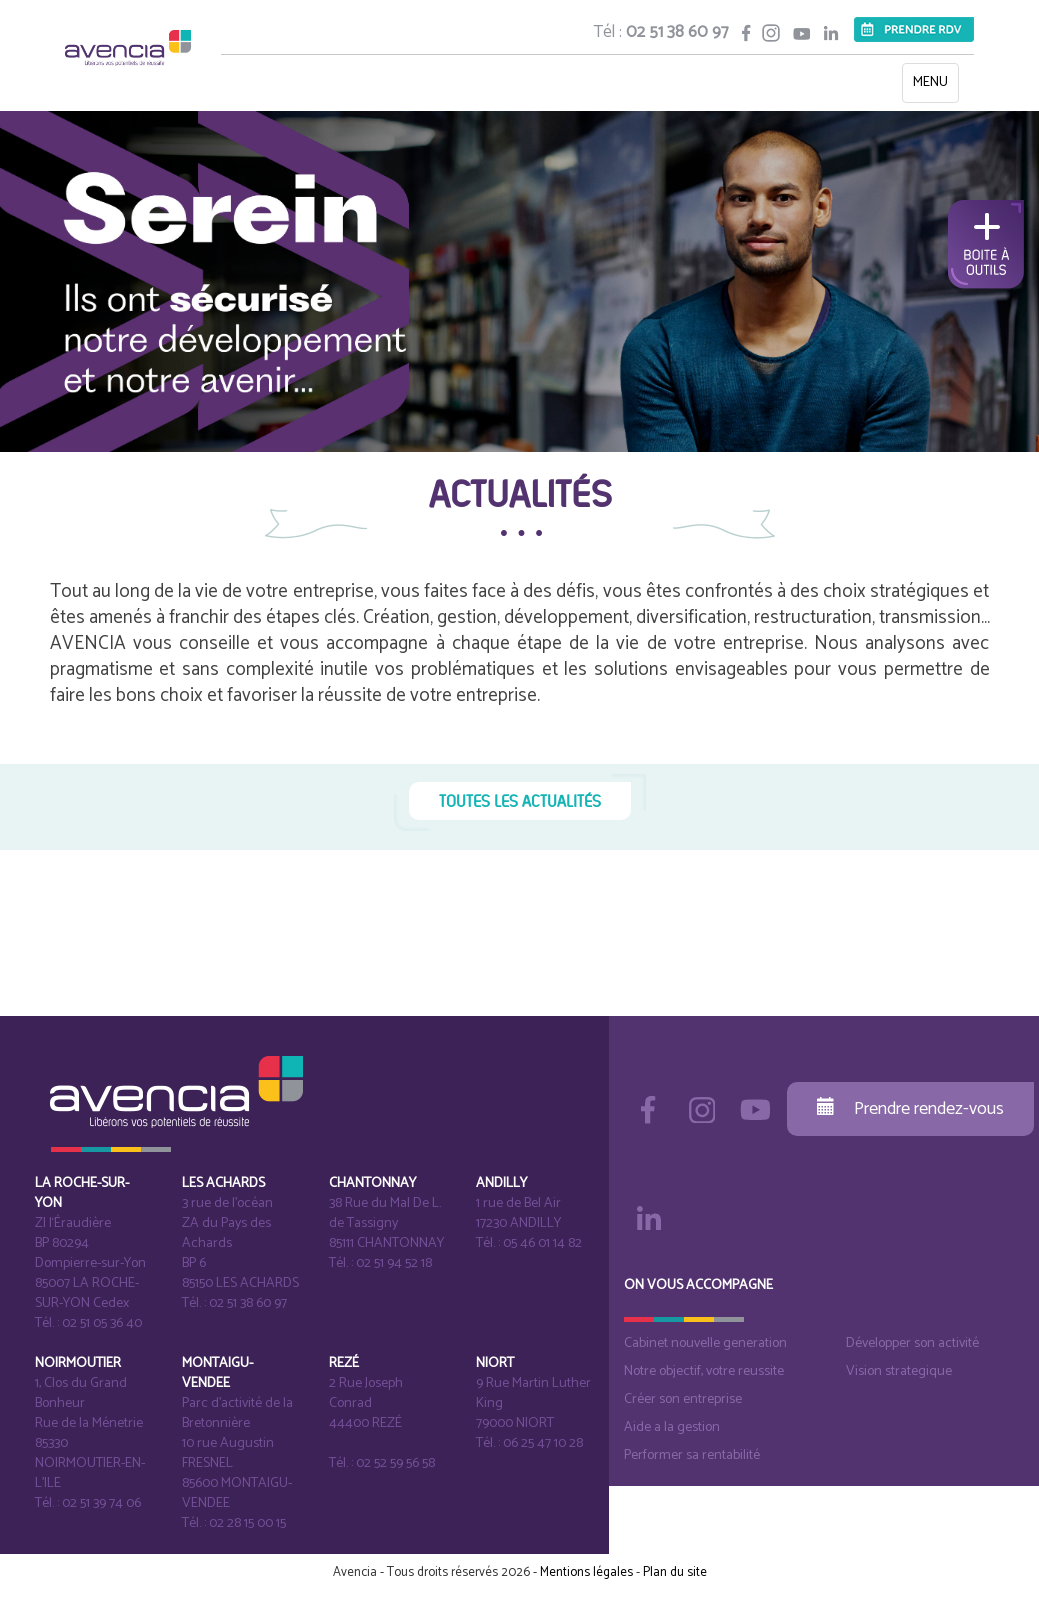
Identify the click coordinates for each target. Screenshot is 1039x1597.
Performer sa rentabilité (692, 1455)
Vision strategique (899, 1371)
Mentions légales (586, 1572)
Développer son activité (912, 1343)
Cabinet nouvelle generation (705, 1343)
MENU (935, 86)
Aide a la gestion (672, 1427)
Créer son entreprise (683, 1399)
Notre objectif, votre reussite (704, 1371)
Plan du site (675, 1572)
